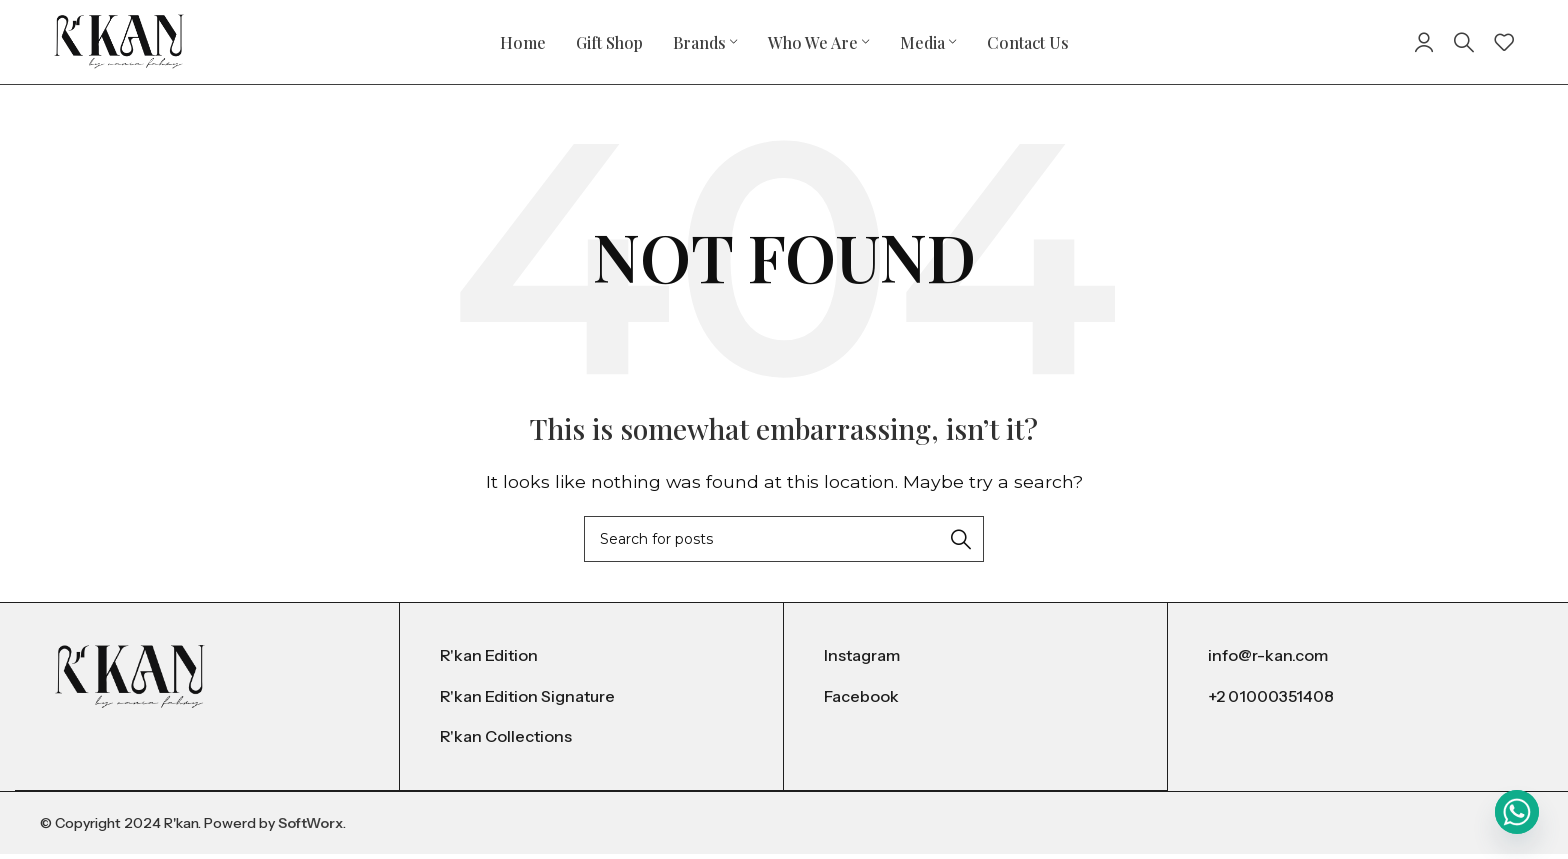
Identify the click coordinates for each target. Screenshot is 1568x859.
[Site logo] (119, 43)
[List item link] (591, 662)
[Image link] (130, 680)
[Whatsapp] (1517, 812)
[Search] (1464, 45)
